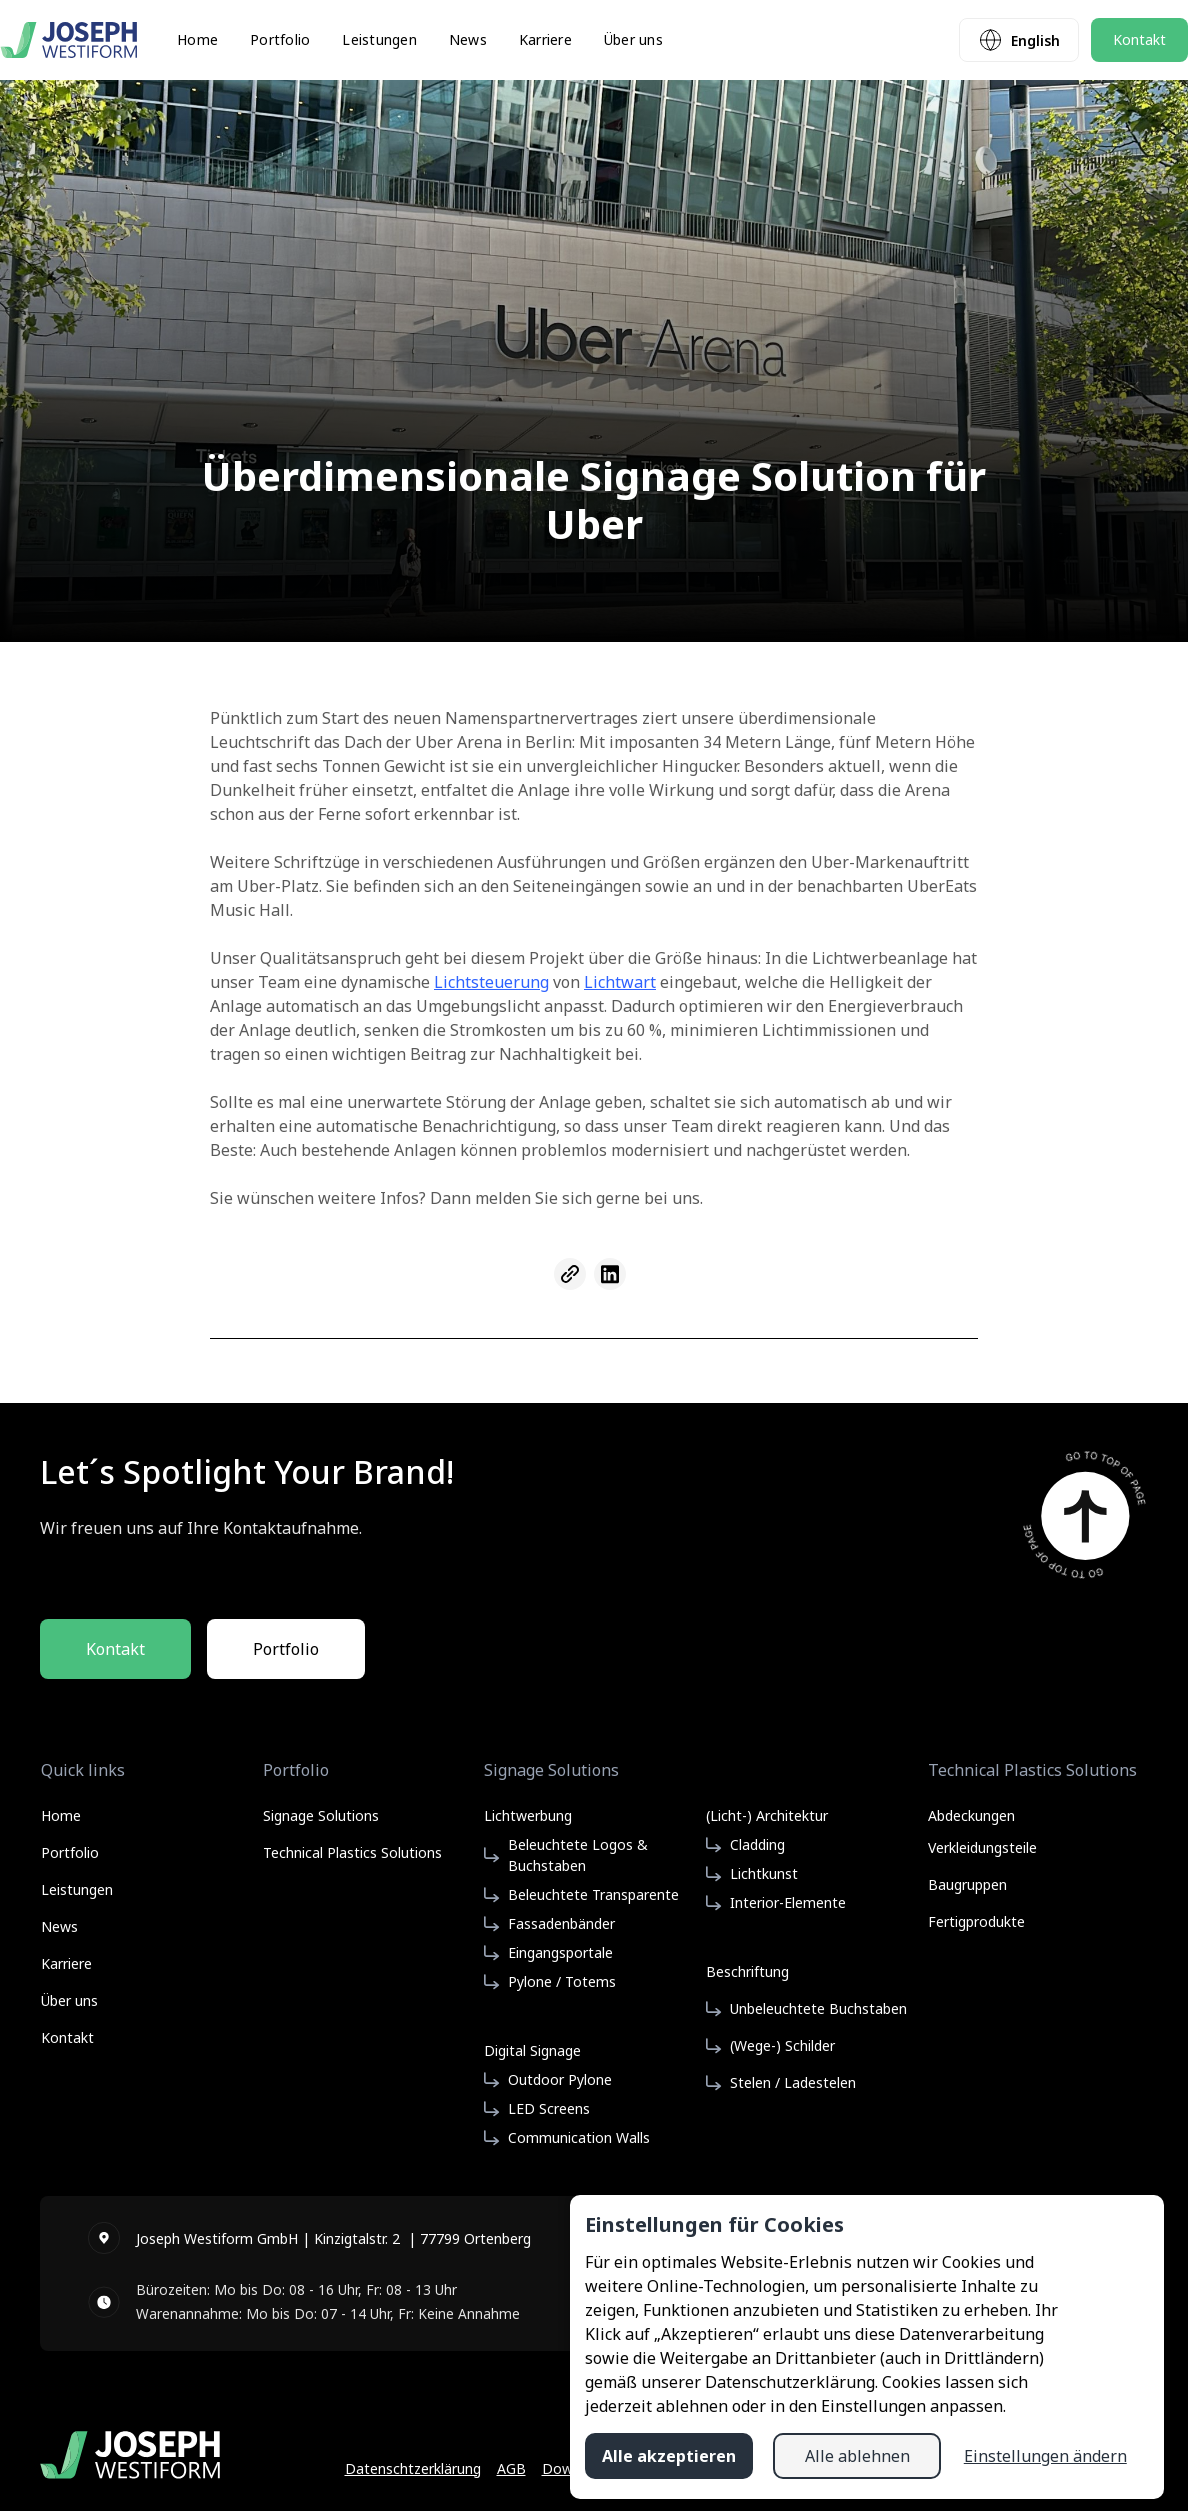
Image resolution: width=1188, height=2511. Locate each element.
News (468, 40)
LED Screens (549, 2108)
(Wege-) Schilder (782, 2045)
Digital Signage (532, 2050)
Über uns (633, 40)
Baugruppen (967, 1884)
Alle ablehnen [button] (857, 2456)
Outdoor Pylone (560, 2079)
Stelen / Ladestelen (793, 2082)
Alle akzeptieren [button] (669, 2456)
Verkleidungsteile (982, 1847)
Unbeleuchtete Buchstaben (818, 2008)
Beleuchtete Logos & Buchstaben (578, 1855)
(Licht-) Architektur (767, 1815)
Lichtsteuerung (491, 982)
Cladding (757, 1844)
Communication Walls (579, 2137)
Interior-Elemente (788, 1902)
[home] (68, 40)
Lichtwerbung (528, 1815)
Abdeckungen (971, 1813)
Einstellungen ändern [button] (1045, 2456)
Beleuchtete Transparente (593, 1894)
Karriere (545, 40)
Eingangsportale (560, 1952)
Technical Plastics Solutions (352, 1852)
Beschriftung (747, 1971)
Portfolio (280, 40)
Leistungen (379, 40)
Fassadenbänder (561, 1923)
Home (197, 40)
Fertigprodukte (976, 1921)
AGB (511, 2468)
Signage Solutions (321, 1815)
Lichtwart (620, 982)
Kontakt (1139, 39)
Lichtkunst (764, 1873)
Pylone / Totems (562, 1981)
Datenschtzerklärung (413, 2468)
